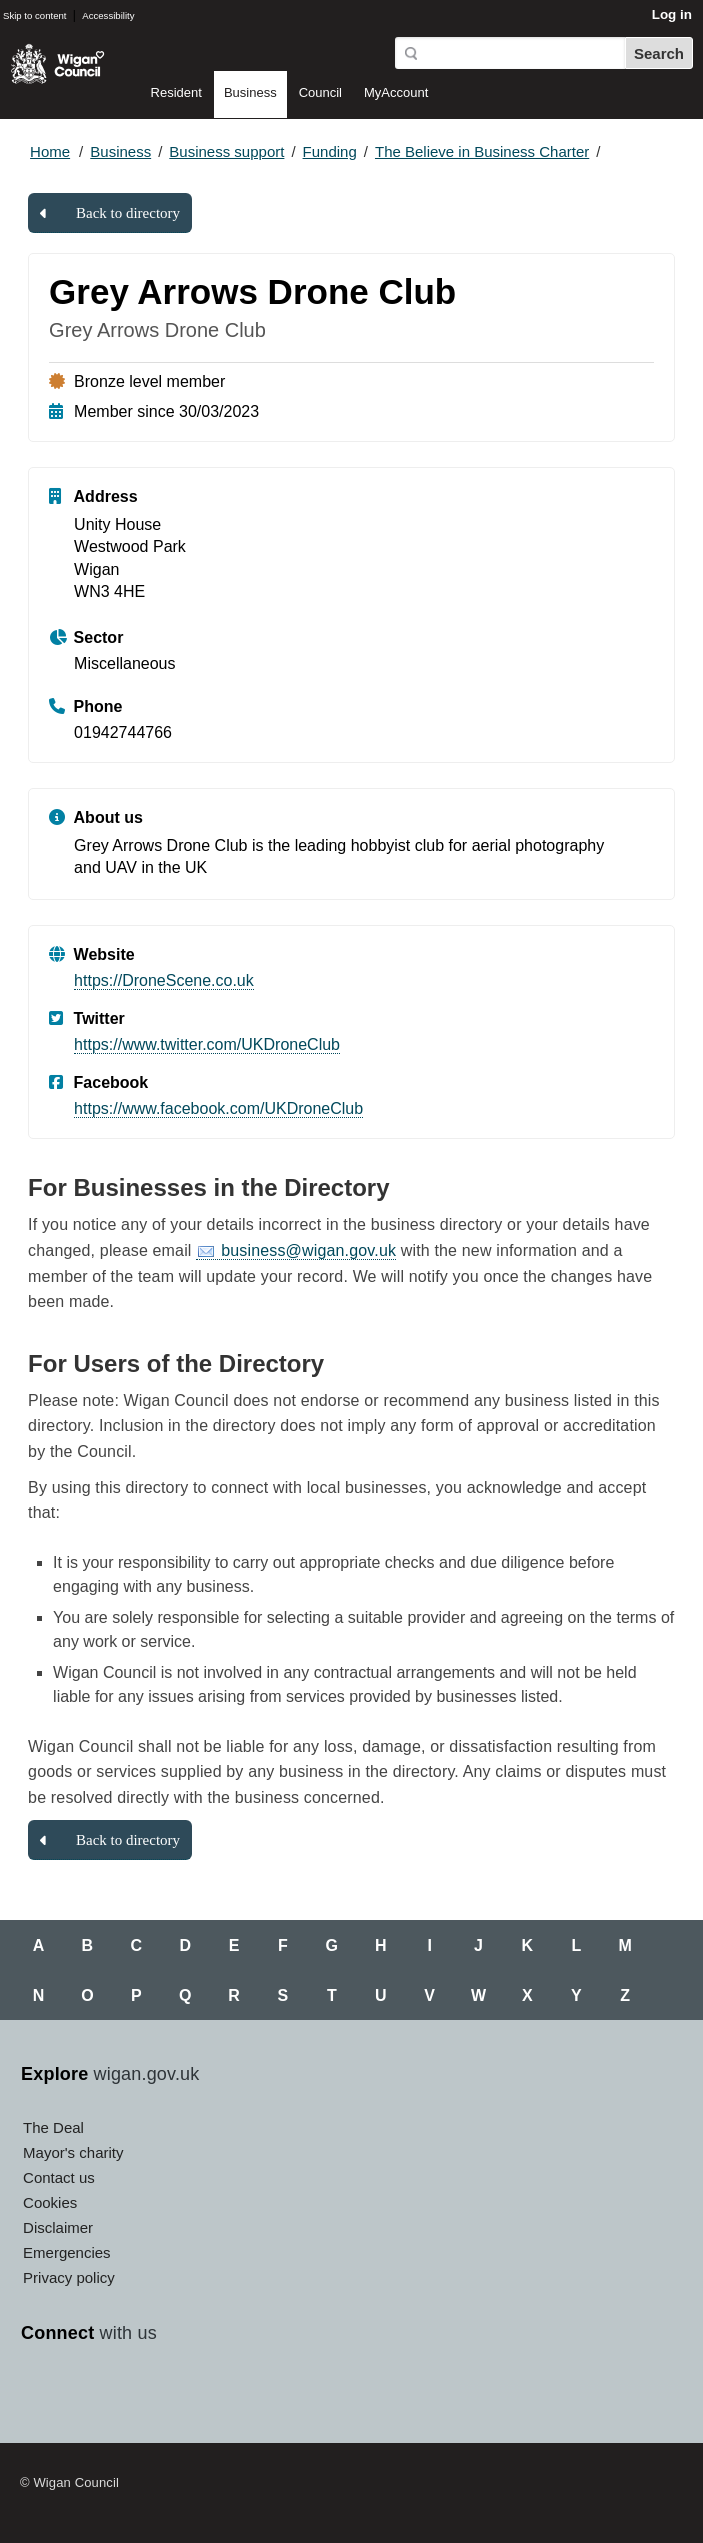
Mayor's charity (73, 2152)
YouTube (131, 2393)
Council (320, 92)
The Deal (53, 2127)
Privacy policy (69, 2277)
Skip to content (34, 15)
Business (250, 92)
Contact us (59, 2177)
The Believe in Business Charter (482, 151)
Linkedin (221, 2393)
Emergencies (67, 2252)
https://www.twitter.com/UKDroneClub (207, 1044)
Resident (176, 92)
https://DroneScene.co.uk (164, 980)
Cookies (50, 2202)
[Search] (510, 53)
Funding (330, 151)
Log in (672, 14)
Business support (226, 151)
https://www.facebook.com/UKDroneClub (218, 1108)
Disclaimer (58, 2227)
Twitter (86, 2393)
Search (659, 53)
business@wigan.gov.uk (308, 1250)
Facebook (41, 2393)
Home (50, 151)
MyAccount (396, 92)
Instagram (176, 2393)
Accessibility (108, 15)
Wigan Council (57, 64)
